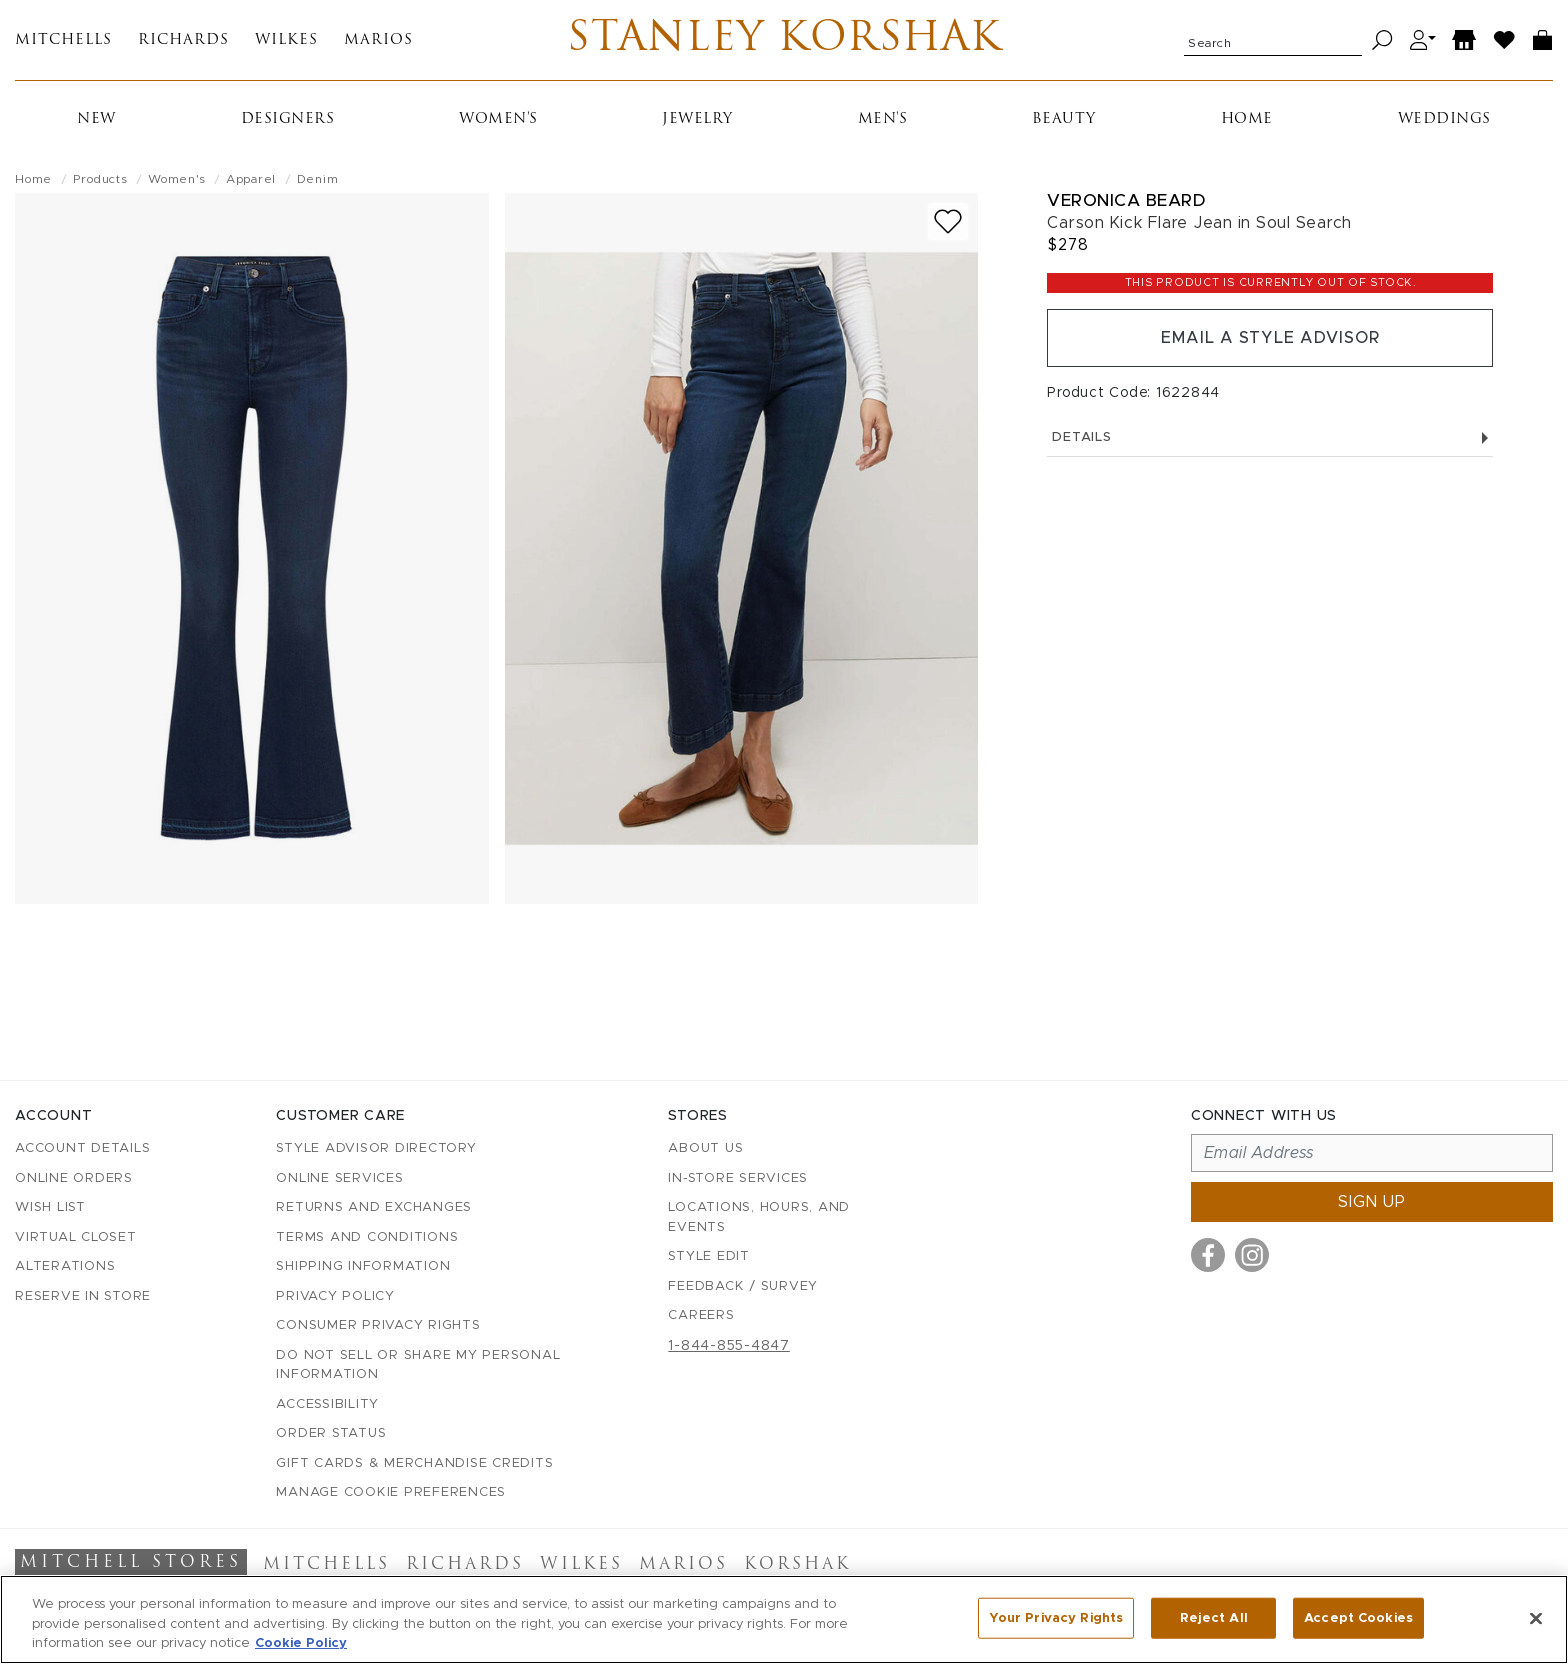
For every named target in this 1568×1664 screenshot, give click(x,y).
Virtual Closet (76, 1237)
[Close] (1536, 1618)
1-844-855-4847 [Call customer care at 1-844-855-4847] (729, 1346)
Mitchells (63, 40)
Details (1270, 437)
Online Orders (74, 1178)
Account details (82, 1148)
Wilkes (286, 40)
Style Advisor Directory (376, 1148)
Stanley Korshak (784, 40)
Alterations (65, 1266)
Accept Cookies (1358, 1617)
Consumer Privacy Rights (378, 1325)
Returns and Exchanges (374, 1207)
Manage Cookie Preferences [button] (391, 1492)
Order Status (331, 1433)
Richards (183, 40)
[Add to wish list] (948, 221)
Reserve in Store (83, 1296)
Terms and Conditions (367, 1237)
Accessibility (327, 1404)
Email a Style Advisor (1270, 338)
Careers (701, 1315)
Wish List (50, 1207)
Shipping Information (363, 1266)
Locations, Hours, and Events (759, 1217)
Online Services (339, 1178)
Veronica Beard (1126, 200)
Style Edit (709, 1256)
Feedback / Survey (743, 1286)
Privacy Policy (335, 1296)
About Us (705, 1148)
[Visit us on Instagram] (1252, 1255)
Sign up (1372, 1202)
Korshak (797, 1565)
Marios (378, 40)
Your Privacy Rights (1056, 1617)
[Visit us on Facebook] (1208, 1255)
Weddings (1444, 119)
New (96, 119)
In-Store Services (738, 1178)
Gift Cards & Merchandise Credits (414, 1463)
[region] (784, 1619)
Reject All (1214, 1617)
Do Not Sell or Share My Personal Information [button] (418, 1365)
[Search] (1382, 40)
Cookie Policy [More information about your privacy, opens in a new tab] (301, 1643)
